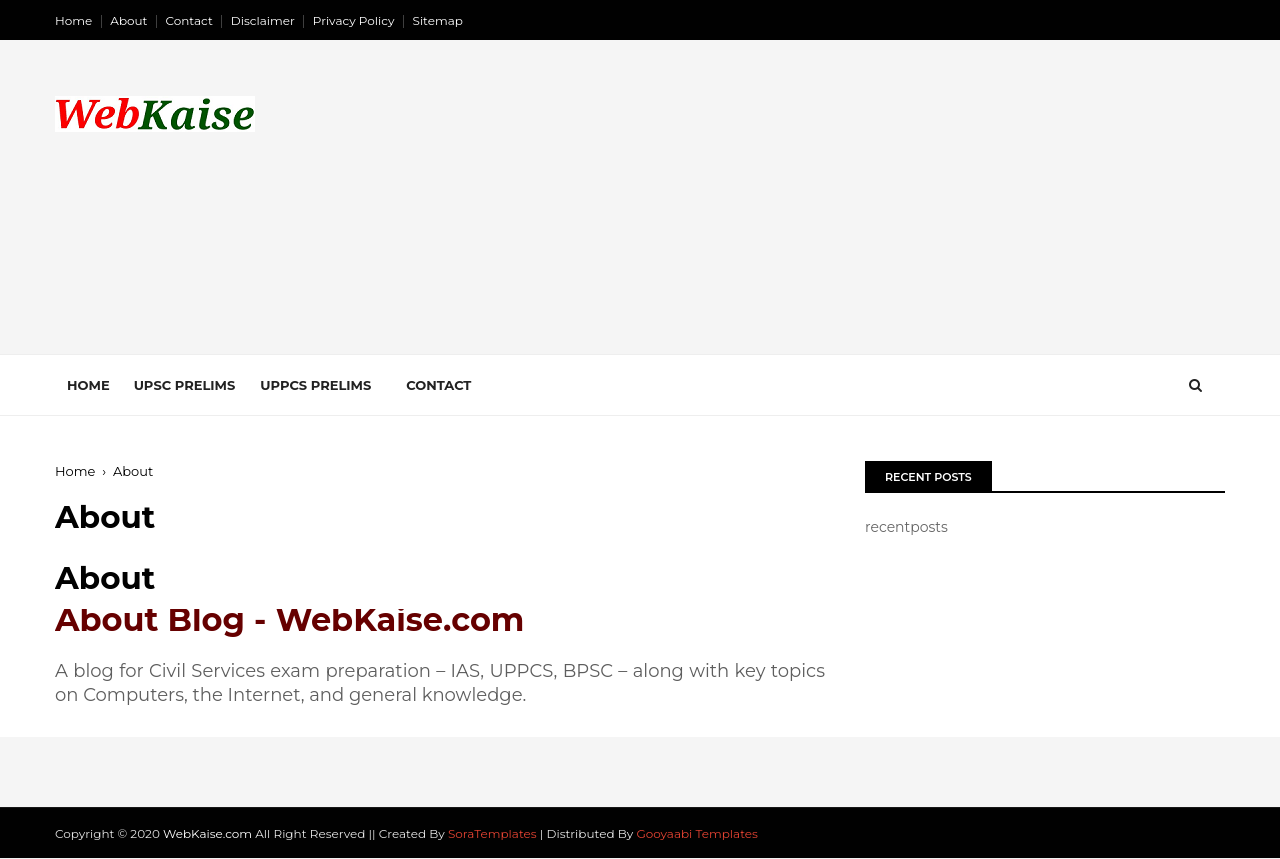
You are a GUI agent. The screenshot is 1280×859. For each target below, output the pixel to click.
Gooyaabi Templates (697, 833)
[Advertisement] (860, 214)
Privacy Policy (354, 20)
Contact (189, 20)
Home (73, 20)
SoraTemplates (492, 833)
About (128, 20)
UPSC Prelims (185, 385)
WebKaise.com (207, 833)
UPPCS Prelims (315, 385)
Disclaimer (263, 20)
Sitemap (438, 20)
